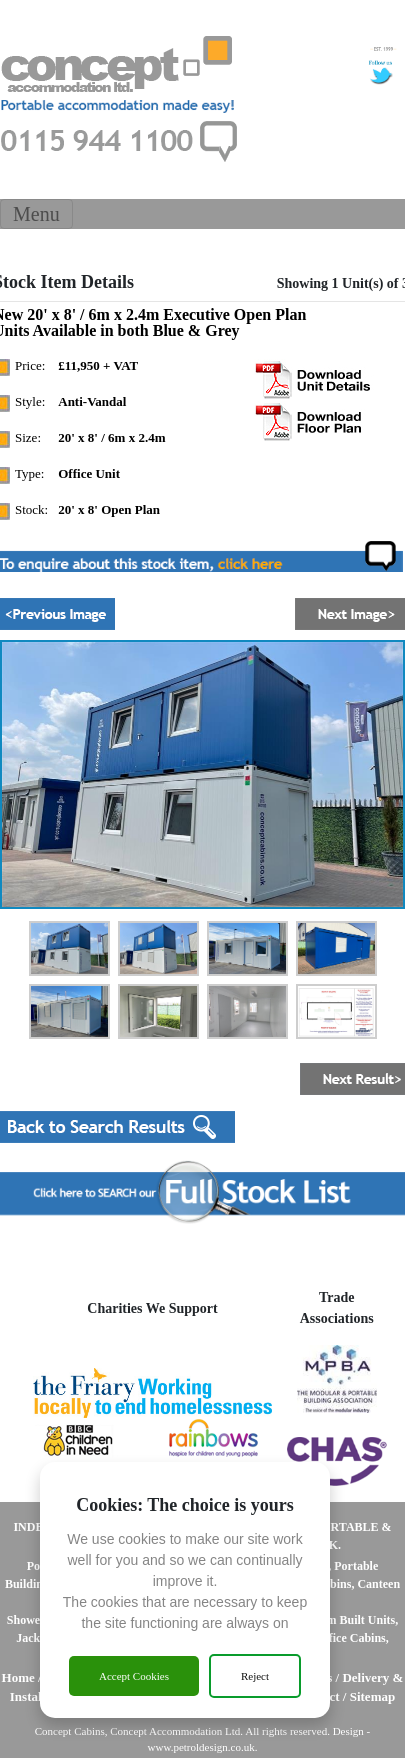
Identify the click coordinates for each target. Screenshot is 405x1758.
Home (18, 1677)
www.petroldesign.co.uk (201, 1747)
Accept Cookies (134, 1676)
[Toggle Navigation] (36, 214)
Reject (255, 1676)
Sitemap (373, 1696)
